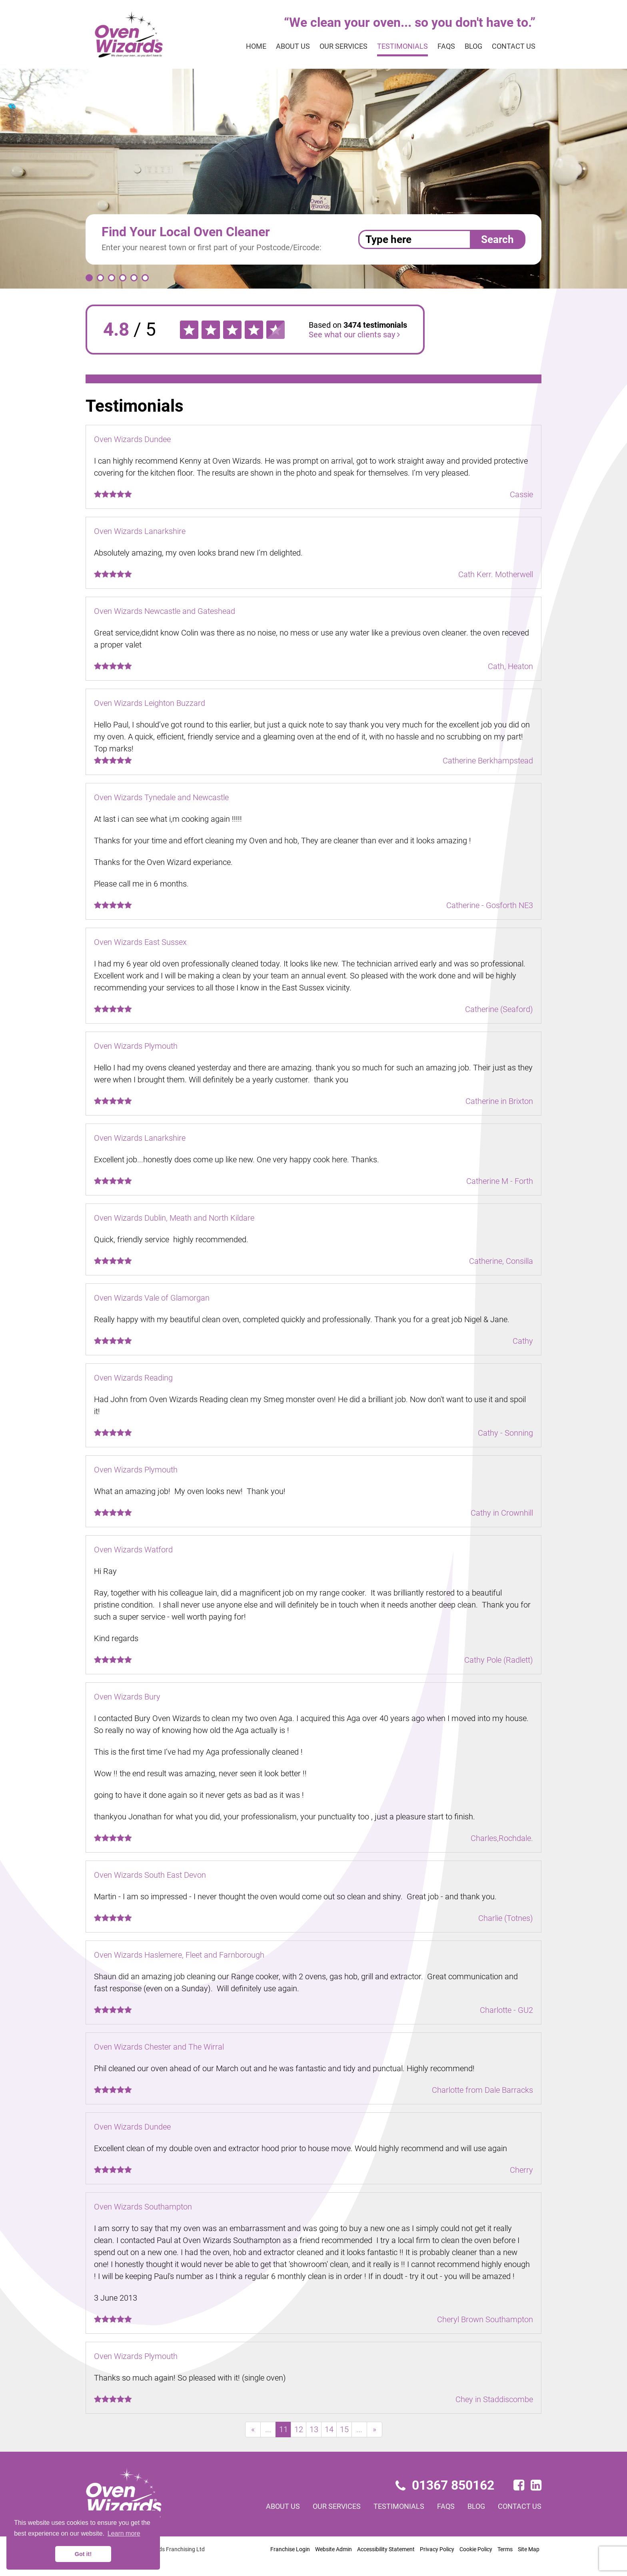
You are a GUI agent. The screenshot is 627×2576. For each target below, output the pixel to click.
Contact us (513, 46)
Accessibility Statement (386, 2549)
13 (314, 2429)
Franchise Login (290, 2549)
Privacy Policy (437, 2549)
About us (293, 46)
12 (298, 2429)
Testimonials (402, 46)
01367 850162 (444, 2485)
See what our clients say (354, 334)
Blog (473, 46)
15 (344, 2429)
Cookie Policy (475, 2549)
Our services (343, 46)
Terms (505, 2549)
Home (256, 46)
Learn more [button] (124, 2533)
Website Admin (333, 2549)
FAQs (446, 46)
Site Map (528, 2549)
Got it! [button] (83, 2554)
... (268, 2429)
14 (329, 2429)
